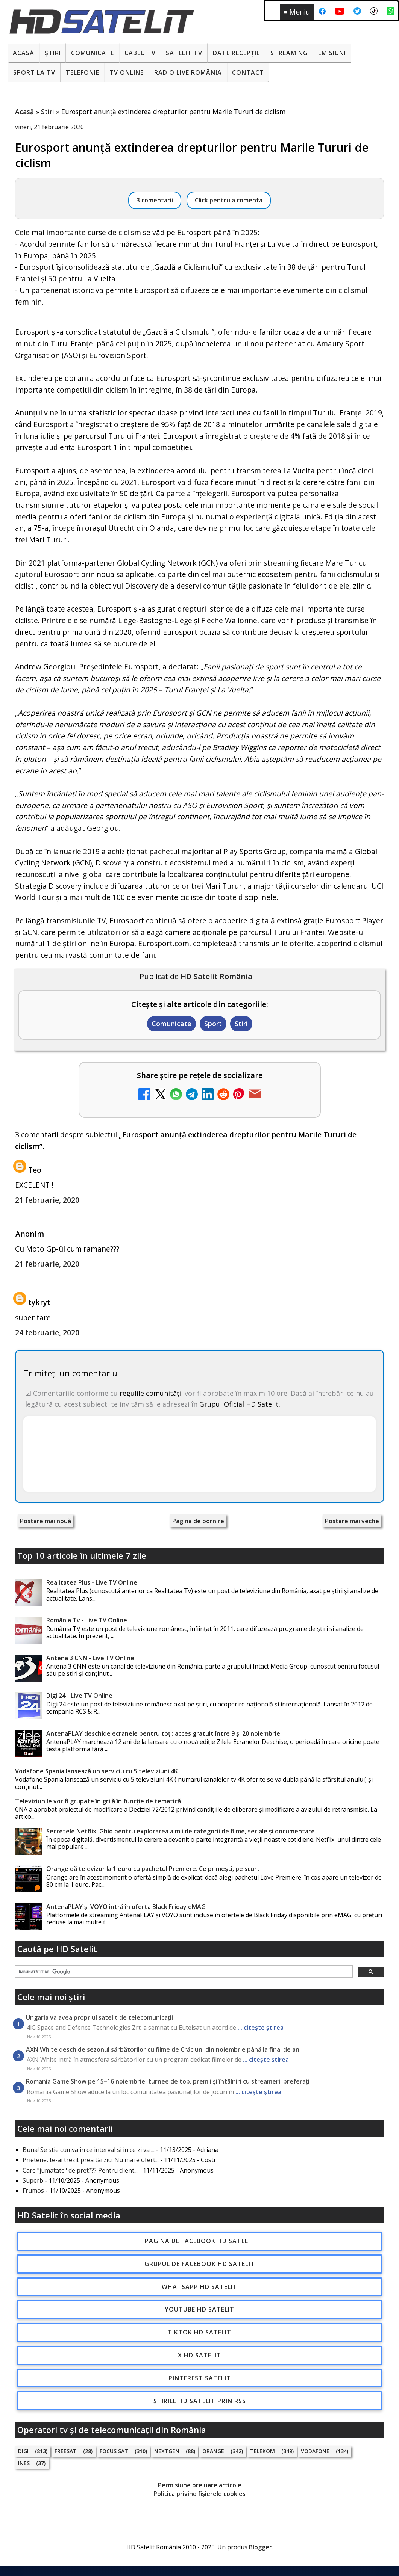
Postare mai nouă (45, 1521)
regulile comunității (151, 1393)
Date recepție (236, 53)
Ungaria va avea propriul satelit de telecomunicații (99, 2017)
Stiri (241, 1023)
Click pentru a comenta (228, 200)
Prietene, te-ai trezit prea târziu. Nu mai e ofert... (91, 2160)
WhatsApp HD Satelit (199, 2287)
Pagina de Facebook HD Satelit (200, 2241)
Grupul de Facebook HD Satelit (199, 2264)
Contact (248, 72)
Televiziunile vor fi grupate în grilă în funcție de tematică (98, 1801)
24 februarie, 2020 (47, 1332)
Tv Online (126, 72)
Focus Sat (114, 2451)
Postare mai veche (352, 1521)
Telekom (262, 2451)
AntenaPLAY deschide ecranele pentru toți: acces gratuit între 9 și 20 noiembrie (163, 1733)
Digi (23, 2451)
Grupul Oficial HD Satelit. (239, 1404)
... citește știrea (261, 2027)
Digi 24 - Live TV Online (79, 1695)
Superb (33, 2180)
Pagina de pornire (198, 1521)
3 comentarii (155, 200)
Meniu (297, 12)
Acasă (23, 53)
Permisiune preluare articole (199, 2485)
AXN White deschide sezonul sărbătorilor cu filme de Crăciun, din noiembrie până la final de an (162, 2049)
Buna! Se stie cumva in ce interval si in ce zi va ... (89, 2150)
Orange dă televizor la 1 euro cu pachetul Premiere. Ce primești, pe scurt (153, 1869)
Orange (213, 2451)
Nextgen (166, 2451)
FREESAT (66, 2451)
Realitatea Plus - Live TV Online (91, 1582)
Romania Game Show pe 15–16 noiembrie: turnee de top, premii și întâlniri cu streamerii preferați (167, 2081)
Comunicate (92, 53)
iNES (24, 2463)
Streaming (289, 53)
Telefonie (82, 72)
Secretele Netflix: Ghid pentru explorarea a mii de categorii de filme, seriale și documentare (180, 1831)
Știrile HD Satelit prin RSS (199, 2401)
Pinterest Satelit (199, 2378)
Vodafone (315, 2451)
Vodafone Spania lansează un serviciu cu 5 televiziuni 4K (96, 1771)
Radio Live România (188, 72)
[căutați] (183, 1972)
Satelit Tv (184, 53)
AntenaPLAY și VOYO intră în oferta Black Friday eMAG (126, 1907)
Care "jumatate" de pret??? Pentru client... (80, 2170)
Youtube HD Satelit (199, 2309)
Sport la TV (34, 72)
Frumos (33, 2190)
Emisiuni (332, 53)
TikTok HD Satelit (199, 2332)
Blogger (260, 2547)
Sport (213, 1023)
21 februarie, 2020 (47, 1200)
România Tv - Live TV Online (86, 1620)
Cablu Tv (140, 53)
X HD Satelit (199, 2355)
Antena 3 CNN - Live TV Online (90, 1658)
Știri (53, 53)
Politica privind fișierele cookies (199, 2494)
